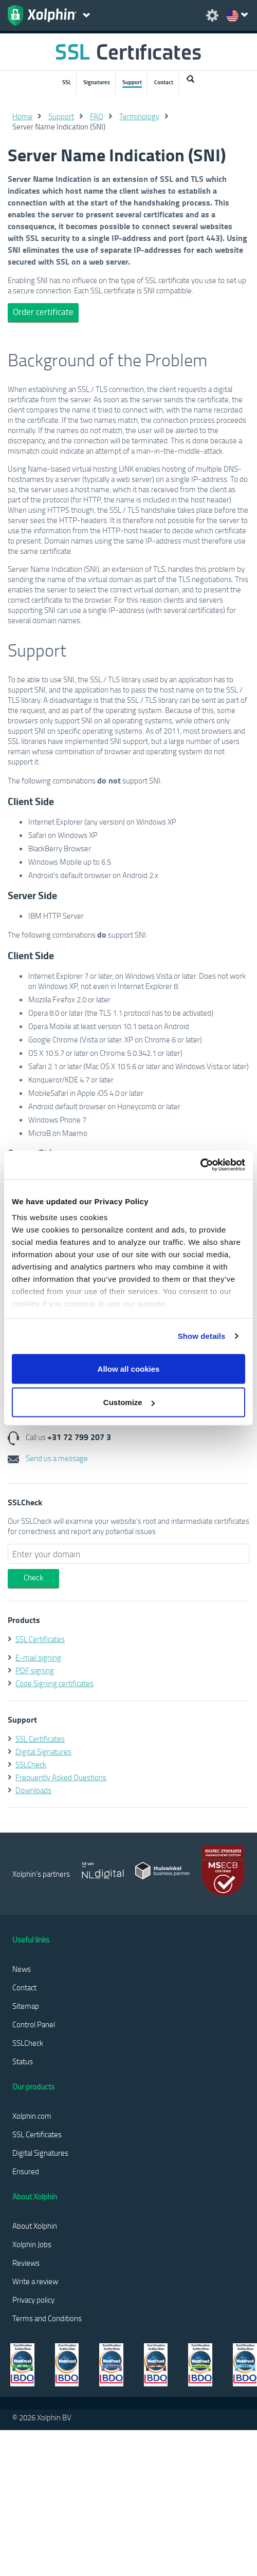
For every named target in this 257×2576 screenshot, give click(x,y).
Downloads (33, 1790)
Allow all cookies (129, 1368)
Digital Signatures (43, 1751)
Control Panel (33, 2024)
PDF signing (34, 1670)
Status (22, 2061)
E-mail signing (38, 1657)
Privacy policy (33, 2299)
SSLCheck (30, 1764)
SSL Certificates (40, 1639)
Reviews (26, 2262)
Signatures (96, 82)
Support (132, 82)
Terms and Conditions (47, 2318)
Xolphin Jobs (31, 2244)
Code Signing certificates (54, 1683)
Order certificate (43, 312)
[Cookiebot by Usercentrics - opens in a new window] (200, 1165)
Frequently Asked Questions (60, 1777)
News (21, 1969)
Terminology (139, 116)
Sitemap (25, 2006)
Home (22, 116)
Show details (202, 1336)
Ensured (25, 2171)
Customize (129, 1402)
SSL (66, 82)
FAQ (96, 116)
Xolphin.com (31, 2116)
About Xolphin (34, 2225)
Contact (163, 82)
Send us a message (48, 1458)
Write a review (35, 2281)
